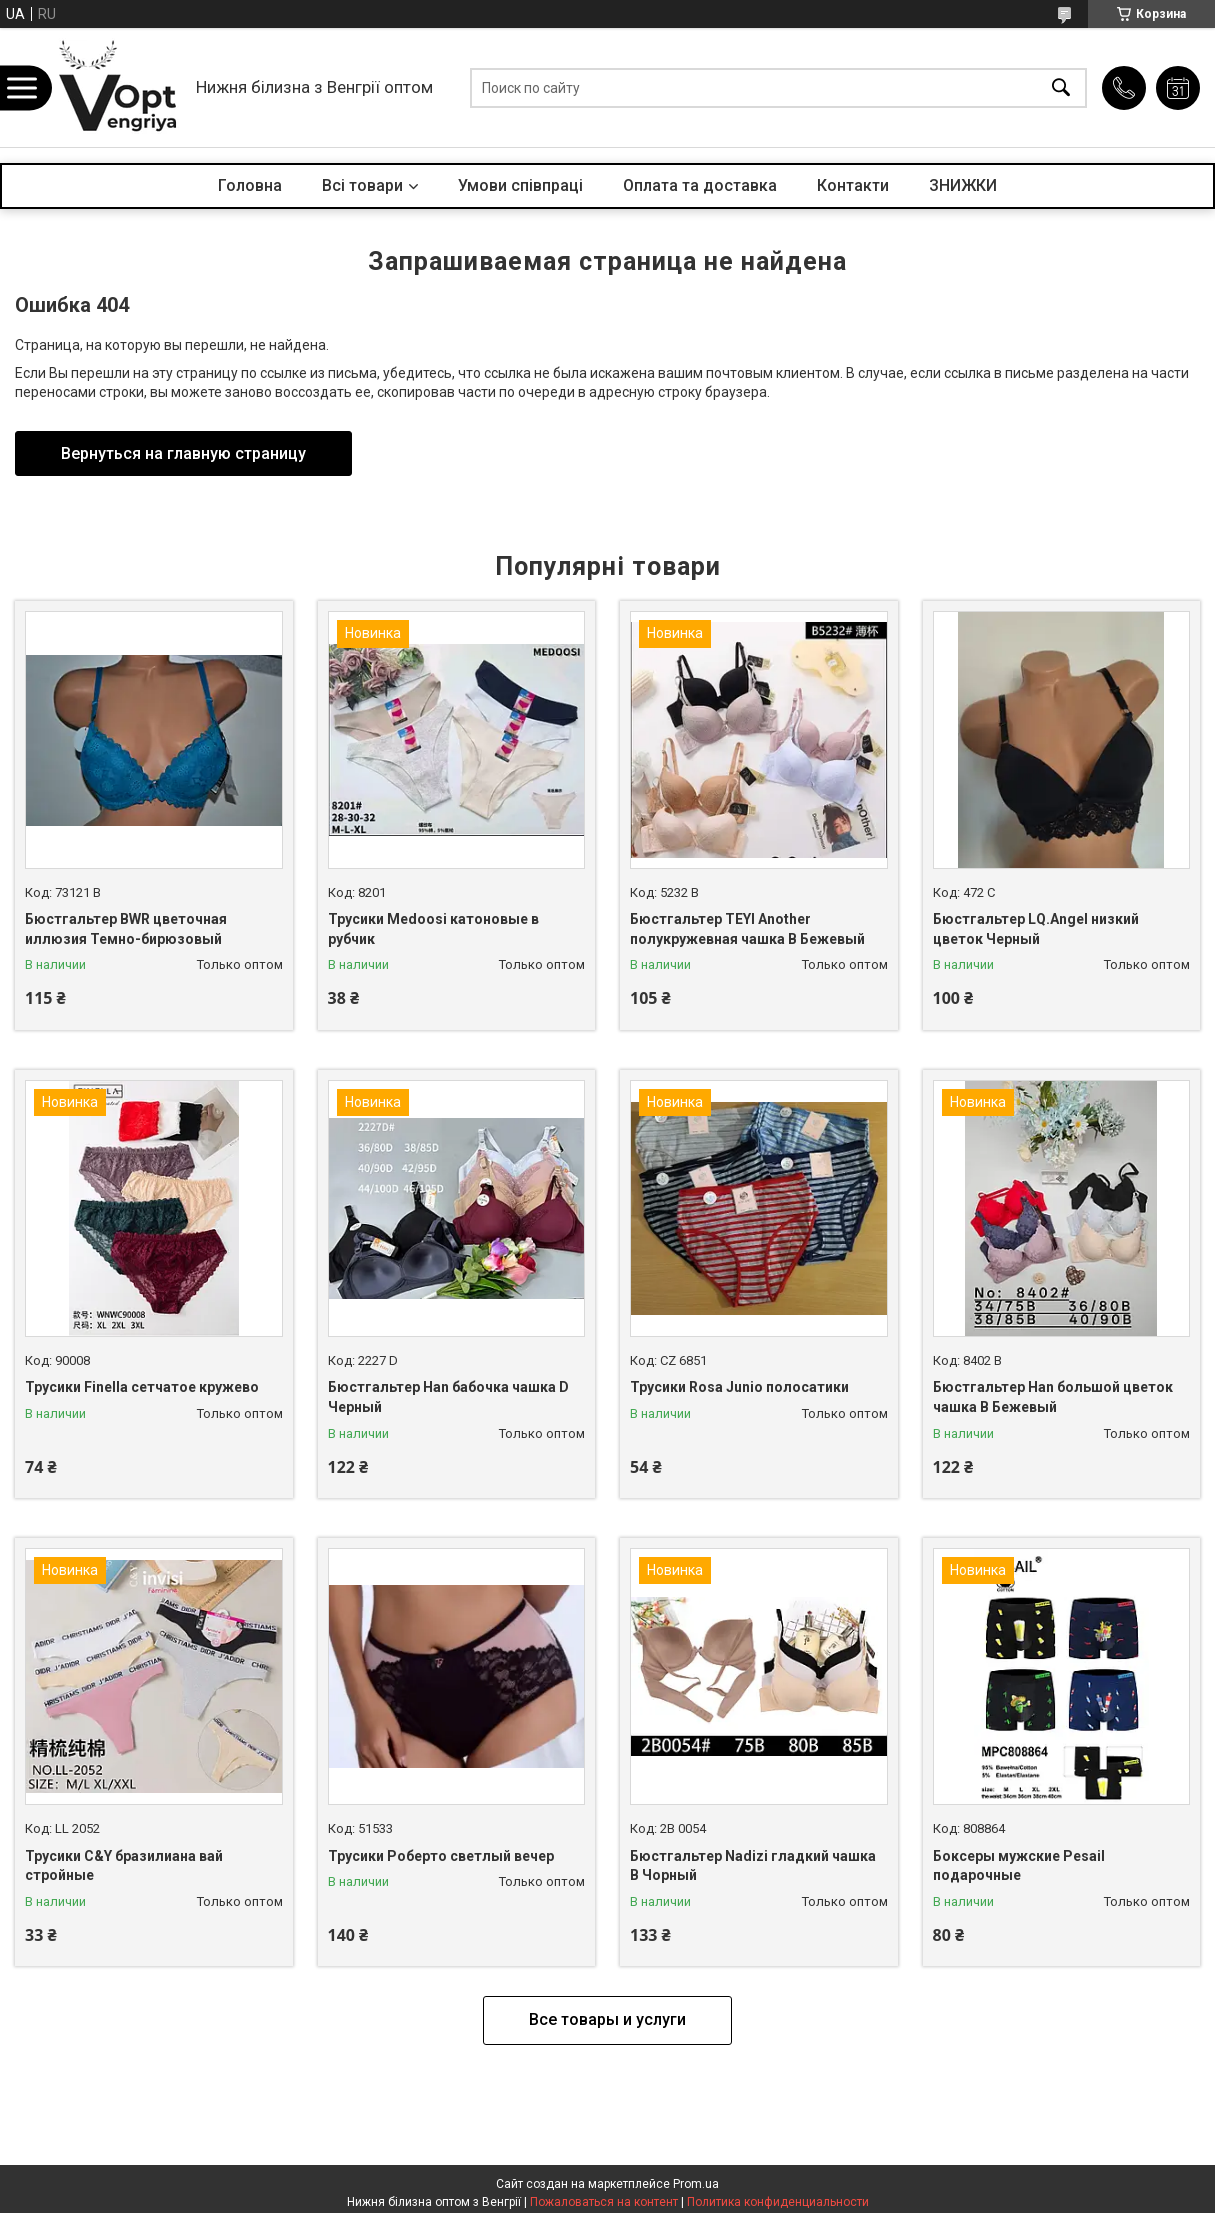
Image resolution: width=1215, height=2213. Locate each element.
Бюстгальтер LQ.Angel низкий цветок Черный (1036, 929)
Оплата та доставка (700, 185)
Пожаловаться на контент (604, 2202)
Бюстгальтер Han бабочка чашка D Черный (448, 1397)
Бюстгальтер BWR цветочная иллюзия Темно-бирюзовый (126, 929)
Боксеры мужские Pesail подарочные (1019, 1866)
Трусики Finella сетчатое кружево (142, 1387)
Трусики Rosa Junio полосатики (739, 1387)
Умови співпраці (520, 185)
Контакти (853, 185)
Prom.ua (696, 2184)
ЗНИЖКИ (963, 185)
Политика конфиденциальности (778, 2202)
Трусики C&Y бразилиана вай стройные (124, 1866)
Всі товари (362, 185)
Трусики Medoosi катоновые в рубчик (433, 929)
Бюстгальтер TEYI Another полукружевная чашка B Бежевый (747, 929)
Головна (250, 185)
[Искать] (1061, 87)
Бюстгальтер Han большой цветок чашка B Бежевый (1053, 1397)
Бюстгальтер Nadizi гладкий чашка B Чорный (753, 1866)
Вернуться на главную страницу (183, 453)
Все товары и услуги (607, 2019)
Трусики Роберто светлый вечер (441, 1856)
